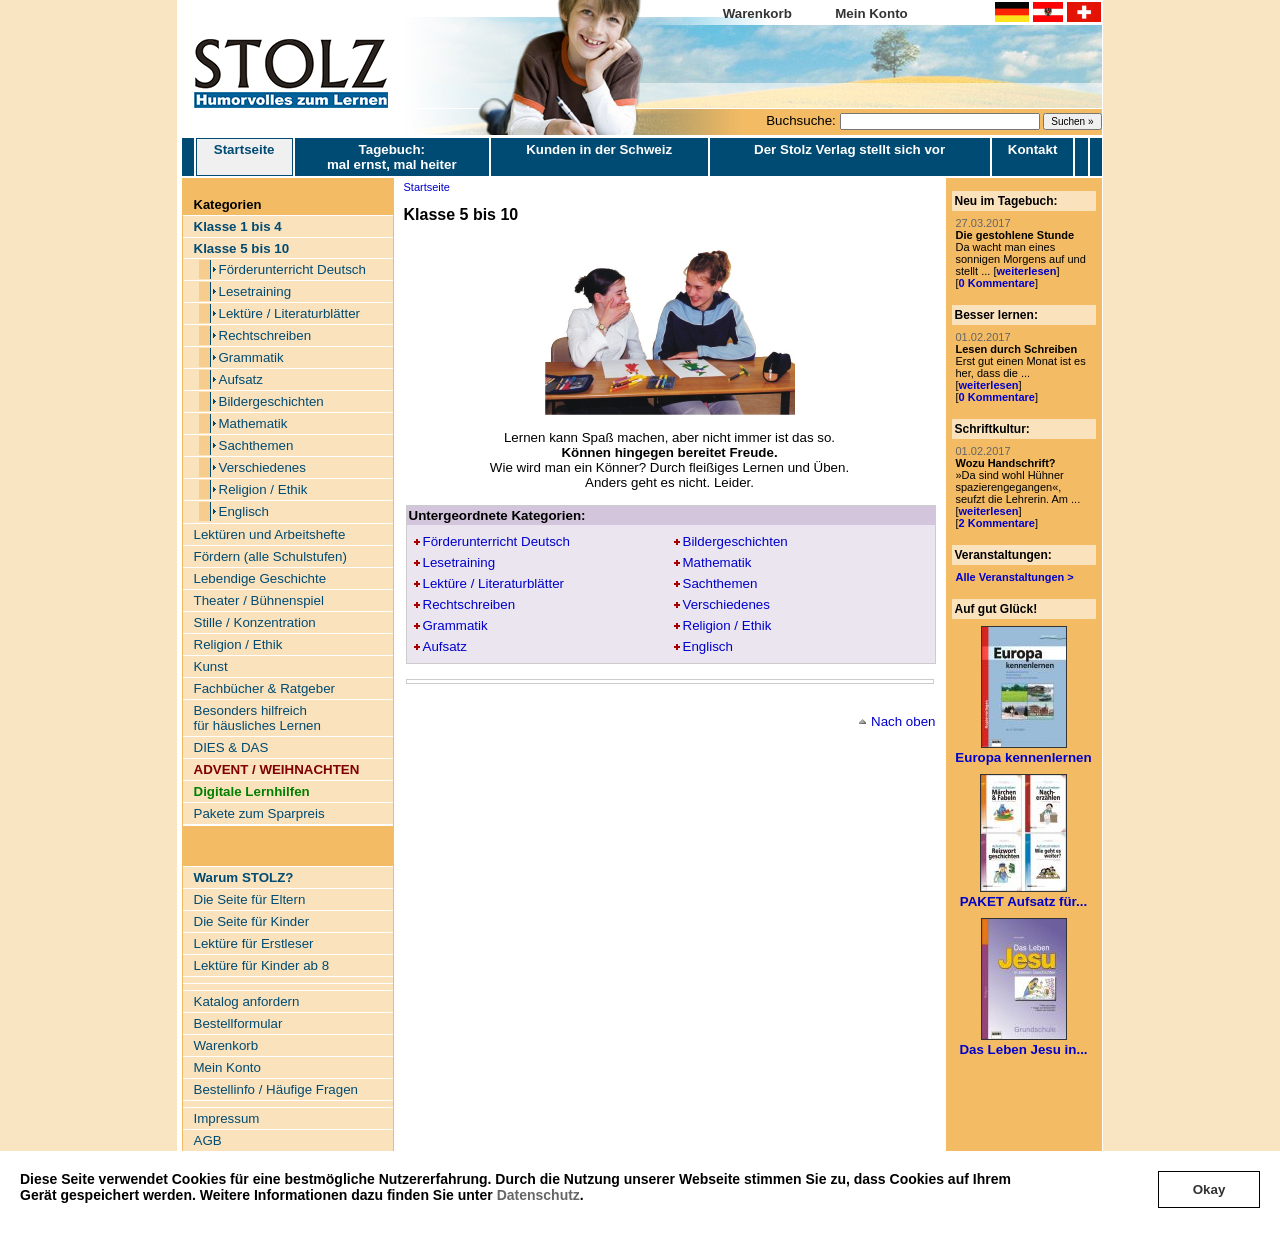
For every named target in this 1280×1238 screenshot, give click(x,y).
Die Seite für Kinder (252, 921)
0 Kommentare (997, 283)
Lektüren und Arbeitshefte (270, 534)
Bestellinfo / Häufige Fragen (276, 1089)
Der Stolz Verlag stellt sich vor (849, 149)
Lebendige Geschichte (260, 578)
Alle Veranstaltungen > (1015, 577)
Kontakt (1033, 149)
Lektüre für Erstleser (254, 943)
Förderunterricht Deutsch (292, 269)
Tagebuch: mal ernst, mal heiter (392, 157)
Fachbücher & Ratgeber (265, 688)
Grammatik (251, 357)
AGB (208, 1140)
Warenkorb (757, 13)
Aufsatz (241, 379)
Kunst (211, 666)
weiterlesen (1026, 271)
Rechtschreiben (265, 335)
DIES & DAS (231, 747)
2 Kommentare (997, 523)
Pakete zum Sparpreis (259, 813)
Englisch (244, 511)
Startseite (244, 157)
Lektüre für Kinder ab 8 (262, 965)
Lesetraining (255, 291)
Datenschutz (538, 1195)
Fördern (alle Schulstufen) (270, 556)
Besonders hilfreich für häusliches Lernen (257, 718)
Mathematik (253, 423)
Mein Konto (871, 13)
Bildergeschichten (271, 401)
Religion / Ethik (263, 489)
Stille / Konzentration (255, 622)
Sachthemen (256, 445)
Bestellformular (238, 1023)
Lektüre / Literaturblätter (290, 313)
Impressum (227, 1118)
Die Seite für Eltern (250, 899)
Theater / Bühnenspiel (259, 600)
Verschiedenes (262, 467)
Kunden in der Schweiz (599, 149)
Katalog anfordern (247, 1001)
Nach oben (903, 721)
